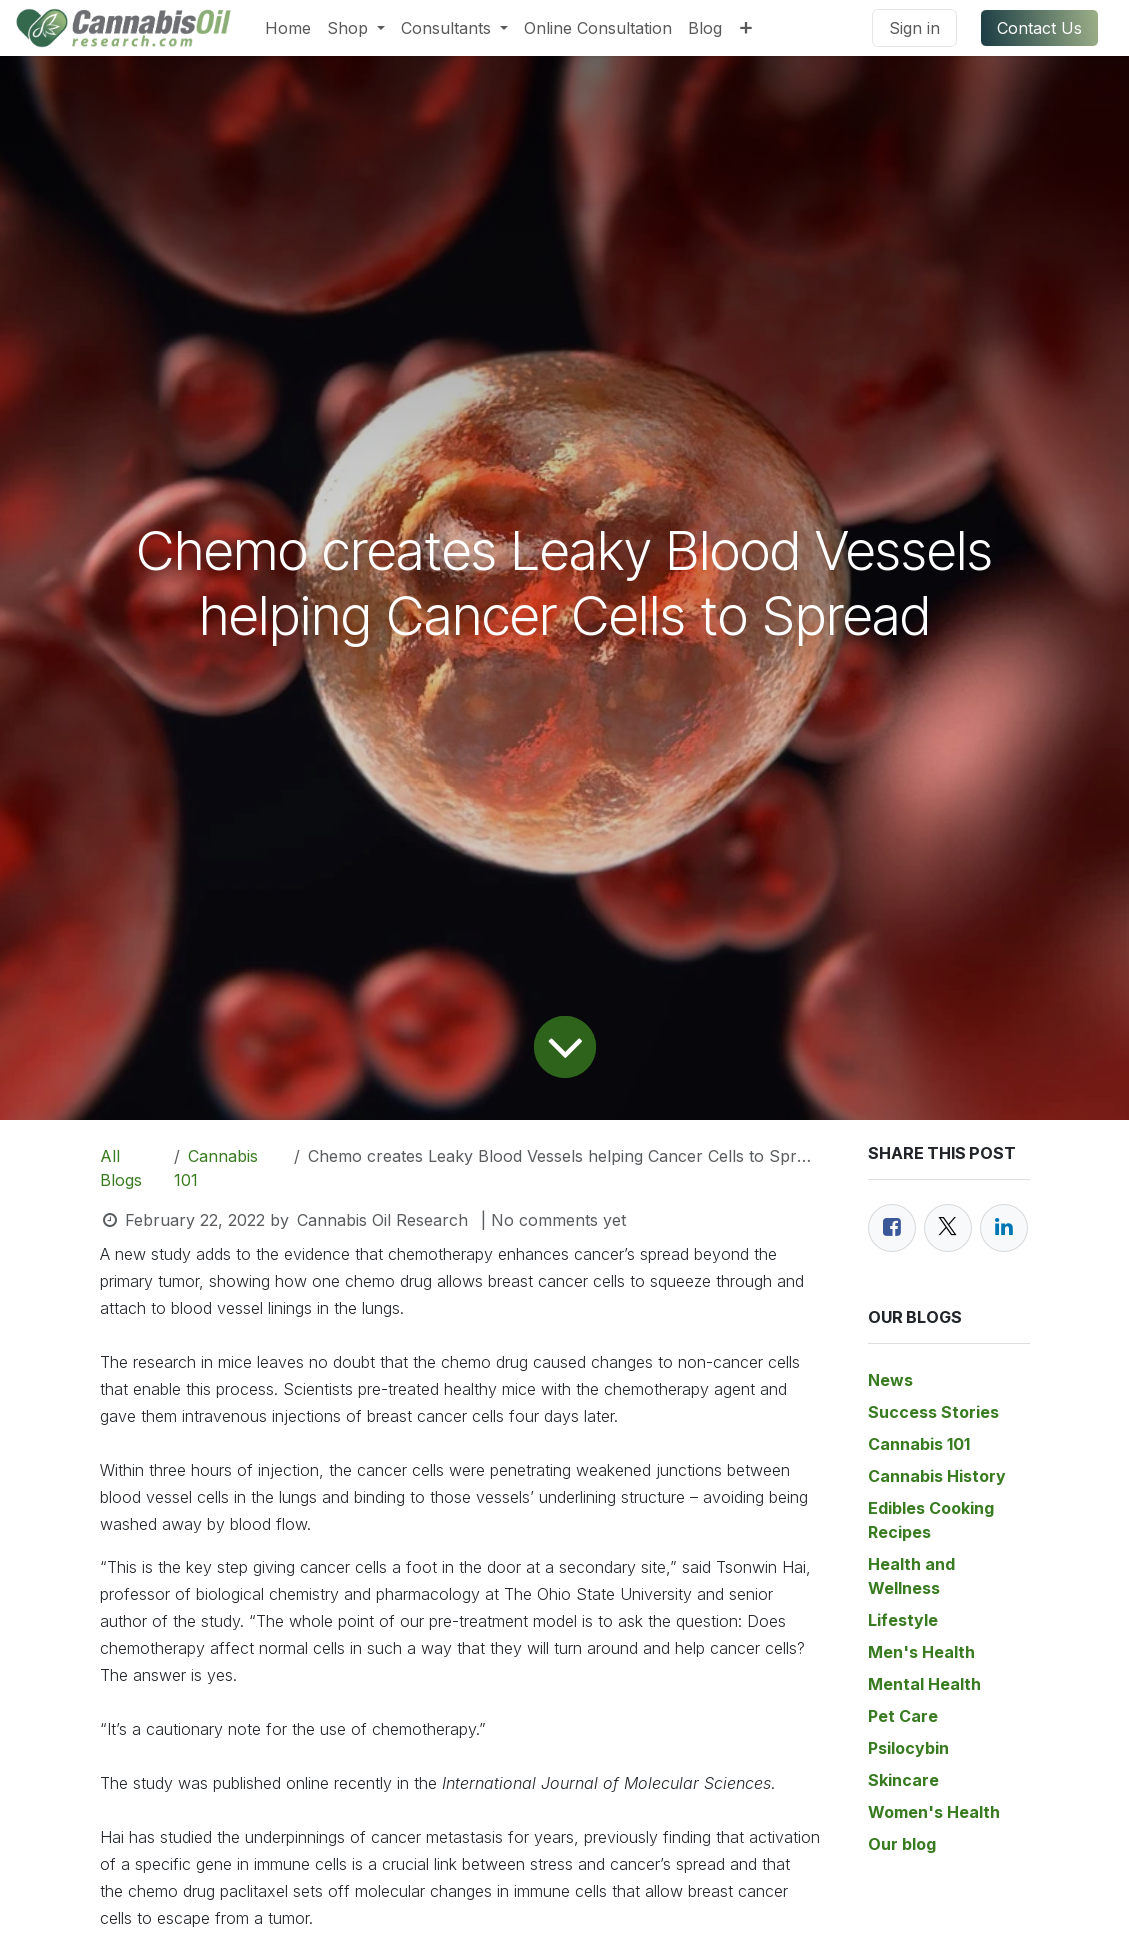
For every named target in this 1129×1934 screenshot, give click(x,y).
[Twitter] (948, 1228)
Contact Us (1039, 28)
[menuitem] (288, 28)
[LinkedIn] (1004, 1228)
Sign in (914, 28)
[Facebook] (892, 1228)
